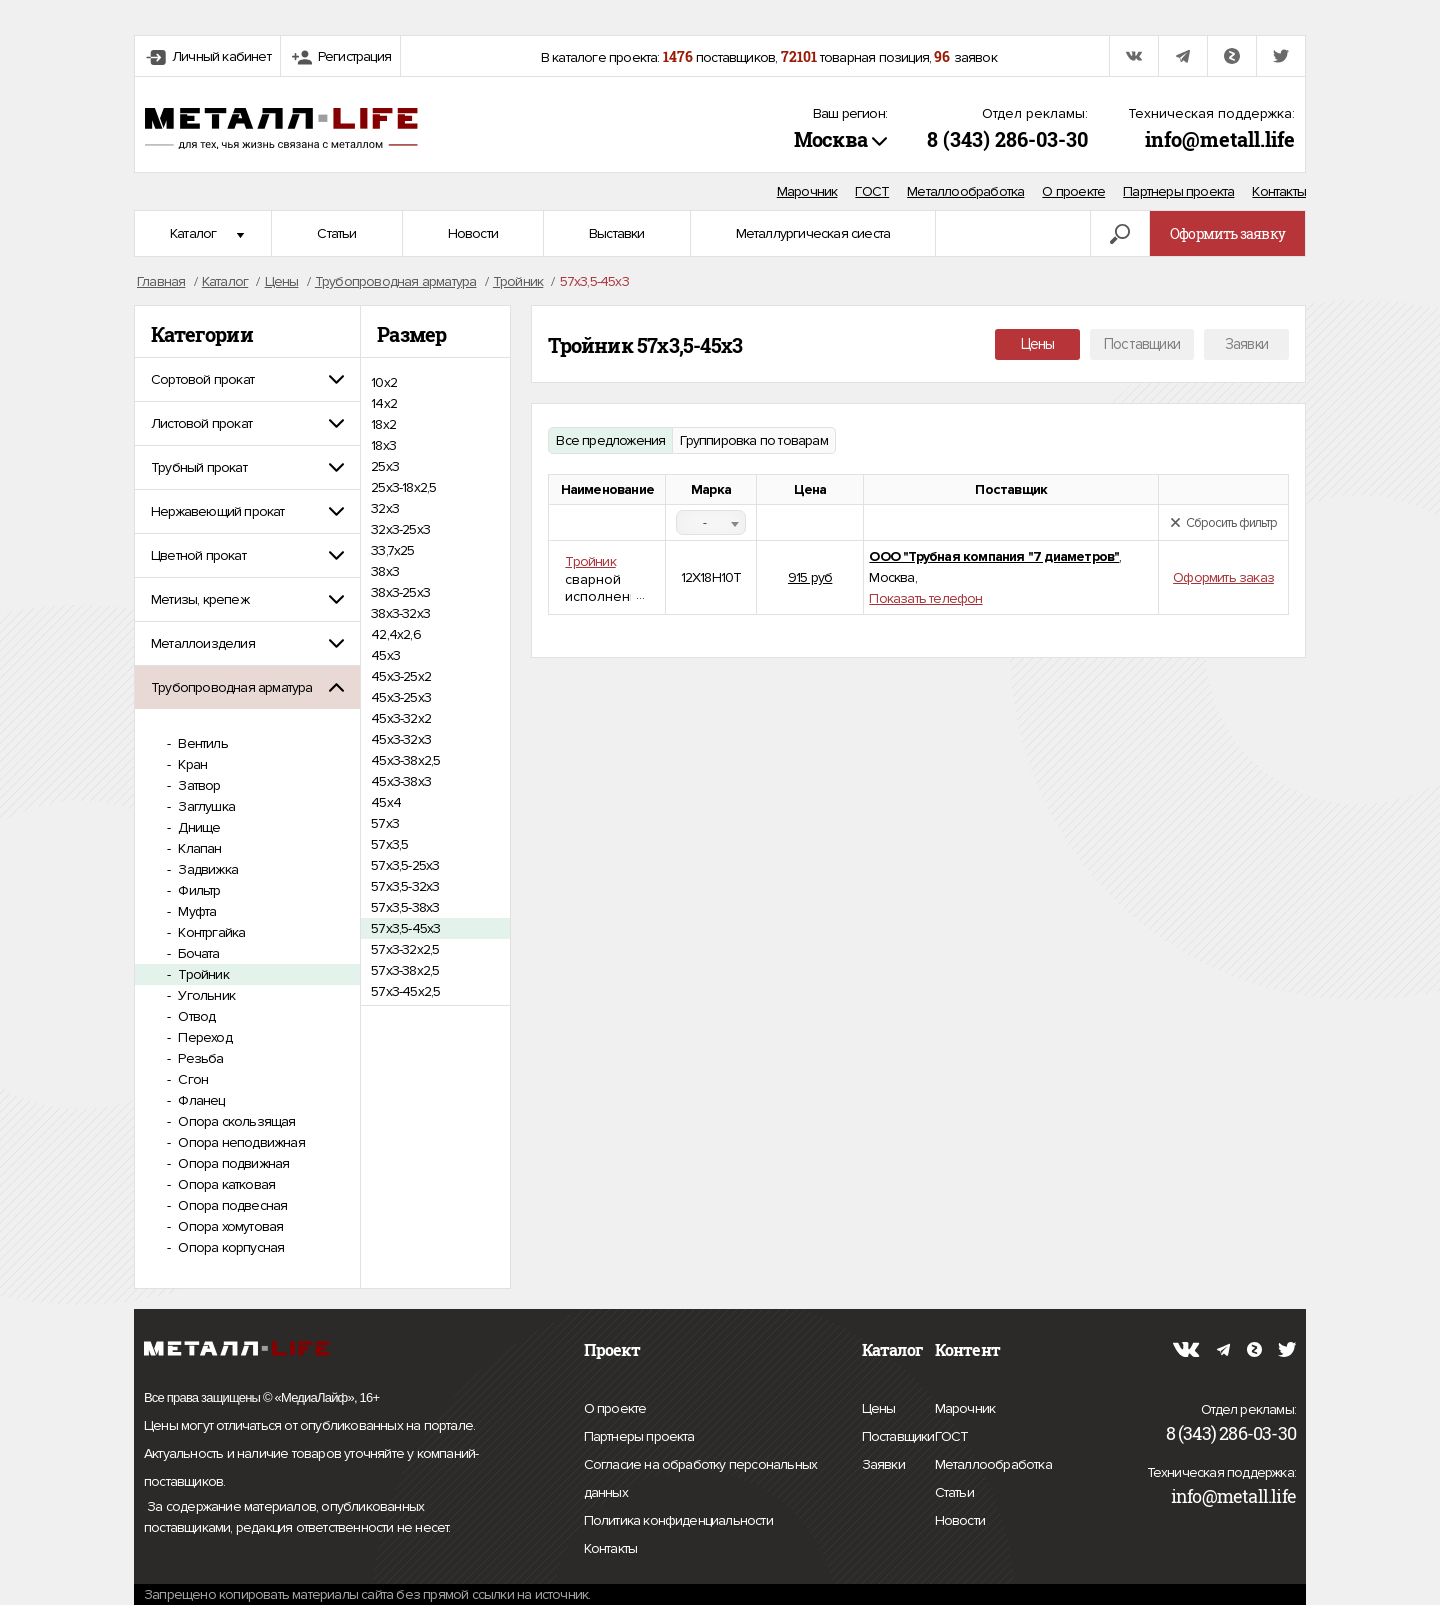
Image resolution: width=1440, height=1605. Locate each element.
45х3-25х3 (401, 697)
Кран (191, 764)
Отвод (195, 1016)
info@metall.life (1220, 139)
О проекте (1073, 191)
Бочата (197, 953)
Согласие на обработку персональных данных (701, 1481)
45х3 (385, 655)
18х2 (383, 424)
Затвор (197, 785)
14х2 (384, 403)
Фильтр (197, 890)
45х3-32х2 (401, 718)
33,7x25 (392, 550)
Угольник (205, 995)
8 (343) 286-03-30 (1007, 139)
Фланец (199, 1100)
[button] (247, 379)
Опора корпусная (229, 1247)
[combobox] (711, 522)
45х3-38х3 (401, 781)
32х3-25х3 (400, 529)
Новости (473, 233)
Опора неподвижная (240, 1142)
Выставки (617, 233)
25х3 (385, 466)
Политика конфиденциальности (678, 1521)
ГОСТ (872, 191)
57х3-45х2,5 (405, 991)
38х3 (385, 571)
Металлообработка (965, 191)
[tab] (247, 379)
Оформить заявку (1227, 233)
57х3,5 (389, 844)
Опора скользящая (235, 1121)
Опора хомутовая (229, 1226)
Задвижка (206, 869)
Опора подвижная (232, 1163)
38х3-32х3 (400, 613)
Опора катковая (225, 1184)
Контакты (1279, 191)
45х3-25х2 (401, 676)
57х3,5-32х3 (405, 886)
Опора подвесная (231, 1205)
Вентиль (201, 743)
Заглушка (205, 806)
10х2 (384, 382)
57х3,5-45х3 (405, 928)
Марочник (807, 191)
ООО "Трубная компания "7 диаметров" (994, 556)
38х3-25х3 (400, 592)
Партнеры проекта (1178, 191)
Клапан (198, 848)
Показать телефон (925, 598)
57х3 (385, 823)
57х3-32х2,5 (405, 949)
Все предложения (610, 440)
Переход (203, 1037)
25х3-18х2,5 (403, 487)
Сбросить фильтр (1223, 523)
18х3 (383, 445)
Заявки (1246, 344)
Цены (1038, 344)
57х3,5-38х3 (405, 907)
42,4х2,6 (396, 634)
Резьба (199, 1058)
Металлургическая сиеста (813, 233)
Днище (197, 827)
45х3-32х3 (401, 739)
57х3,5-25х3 (405, 865)
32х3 (385, 508)
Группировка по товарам (753, 440)
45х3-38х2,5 (405, 760)
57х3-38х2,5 (405, 970)
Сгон (191, 1079)
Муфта (195, 911)
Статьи (336, 233)
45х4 (386, 802)
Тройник (202, 974)
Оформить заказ (1223, 577)
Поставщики (1142, 344)
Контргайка (210, 932)
